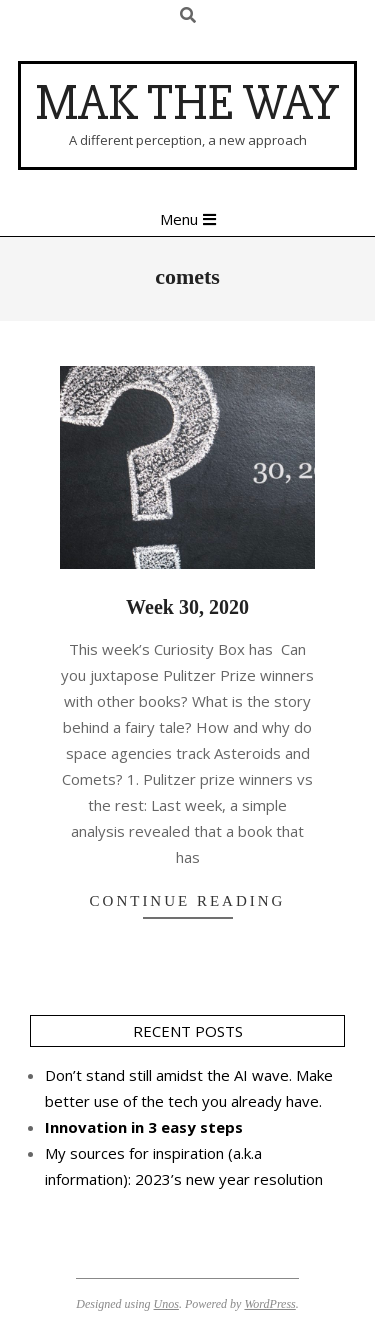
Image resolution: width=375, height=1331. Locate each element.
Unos (166, 1304)
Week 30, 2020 (187, 607)
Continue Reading (188, 901)
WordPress (269, 1304)
